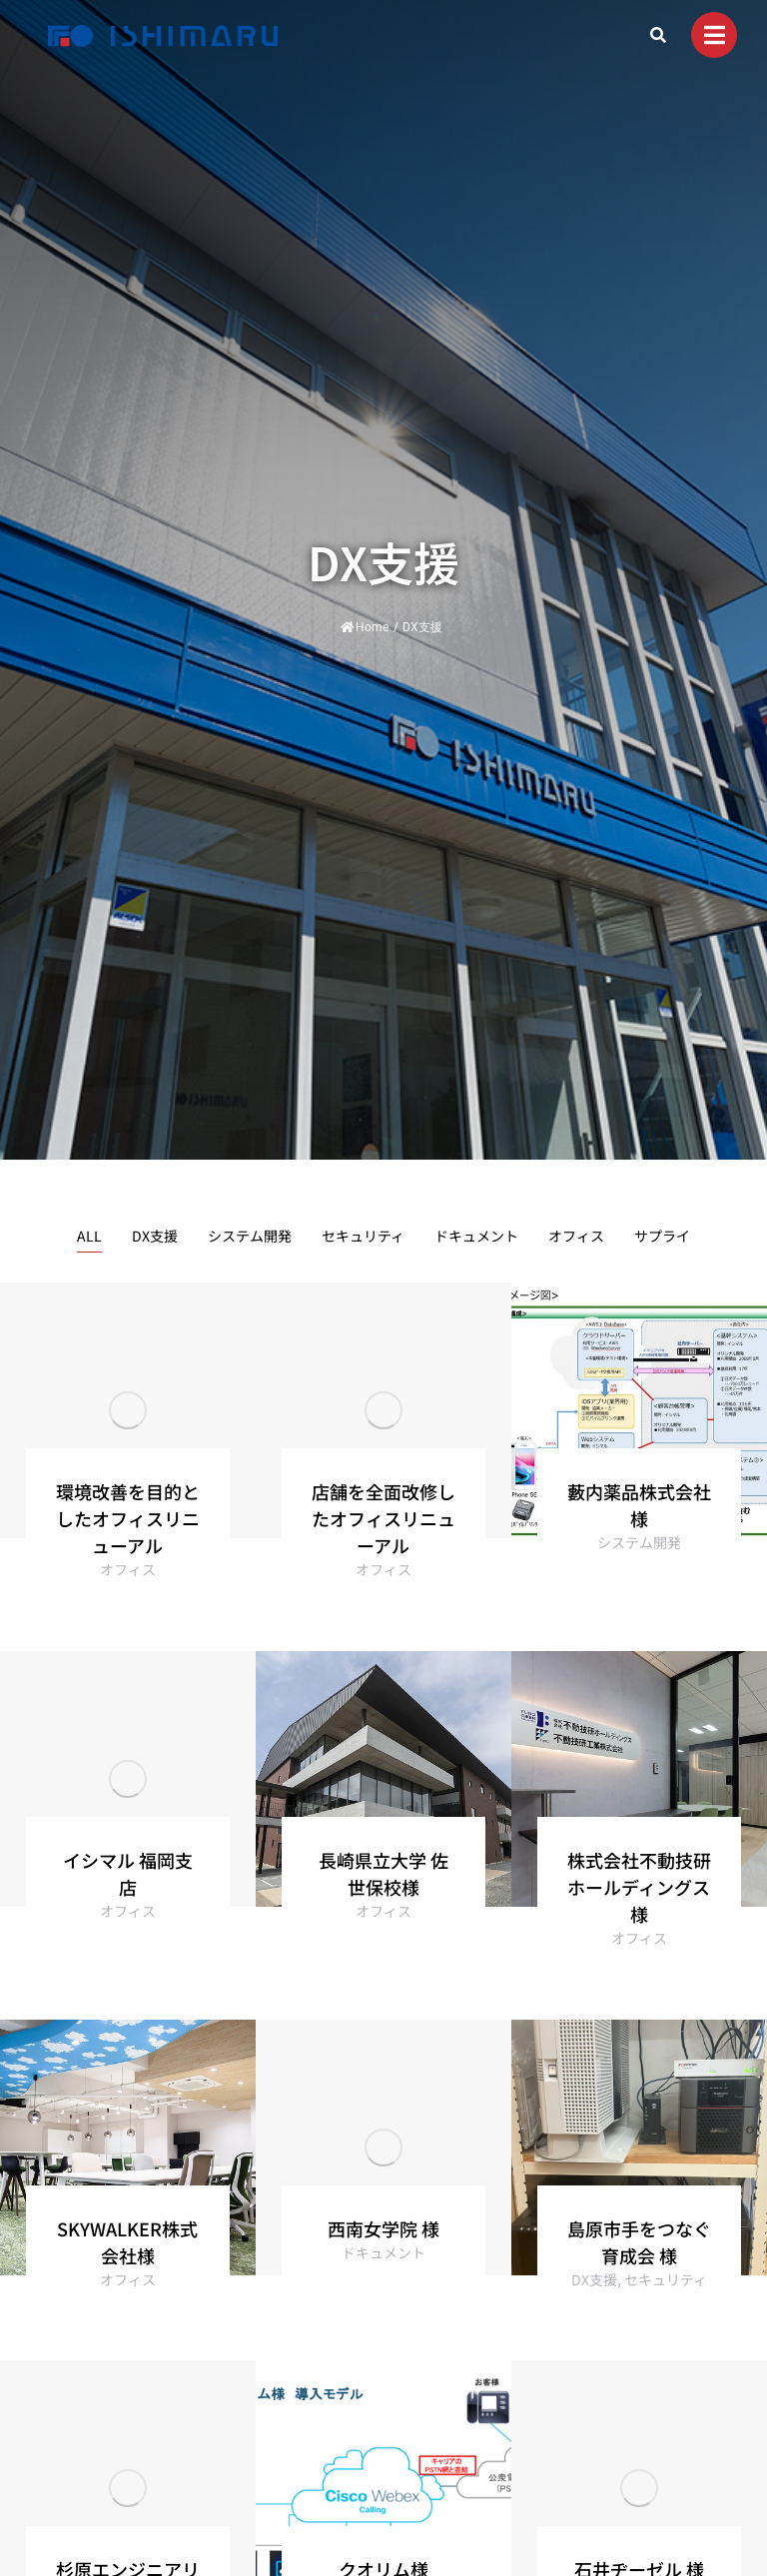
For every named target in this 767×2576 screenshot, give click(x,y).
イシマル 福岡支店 (128, 1873)
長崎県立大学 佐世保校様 (383, 1873)
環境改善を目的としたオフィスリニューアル (128, 1518)
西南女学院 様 (383, 2228)
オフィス (576, 1236)
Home (364, 627)
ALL (89, 1236)
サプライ (662, 1236)
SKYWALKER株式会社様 (127, 2241)
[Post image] (128, 1410)
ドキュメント (476, 1236)
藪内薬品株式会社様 (639, 1504)
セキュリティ (363, 1236)
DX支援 (155, 1236)
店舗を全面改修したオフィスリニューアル (383, 1518)
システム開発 (250, 1236)
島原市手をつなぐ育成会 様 (639, 2241)
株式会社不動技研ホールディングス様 (639, 1887)
